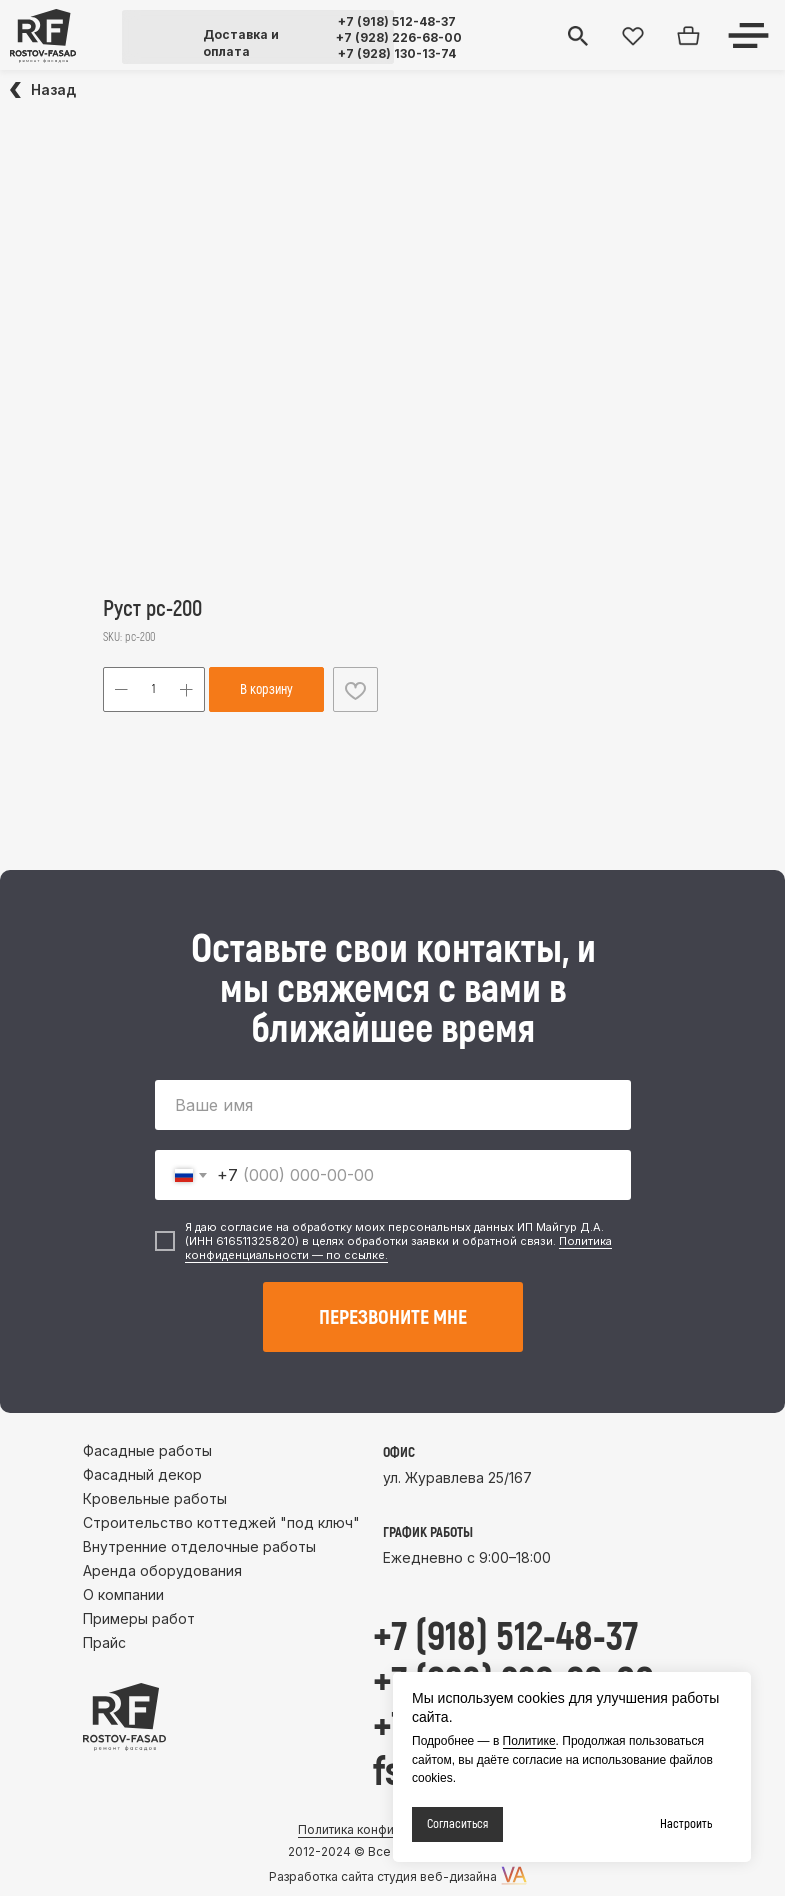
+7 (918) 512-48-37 (397, 21)
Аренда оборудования (162, 1570)
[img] (43, 36)
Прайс (104, 1642)
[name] (393, 1105)
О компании (123, 1594)
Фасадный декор (142, 1474)
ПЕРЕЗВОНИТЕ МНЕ (393, 1317)
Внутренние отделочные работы (199, 1546)
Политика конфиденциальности (392, 1829)
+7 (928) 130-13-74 (397, 53)
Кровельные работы (155, 1498)
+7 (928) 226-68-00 (399, 37)
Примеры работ (139, 1618)
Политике (529, 1741)
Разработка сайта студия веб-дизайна (383, 1876)
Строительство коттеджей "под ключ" (221, 1522)
